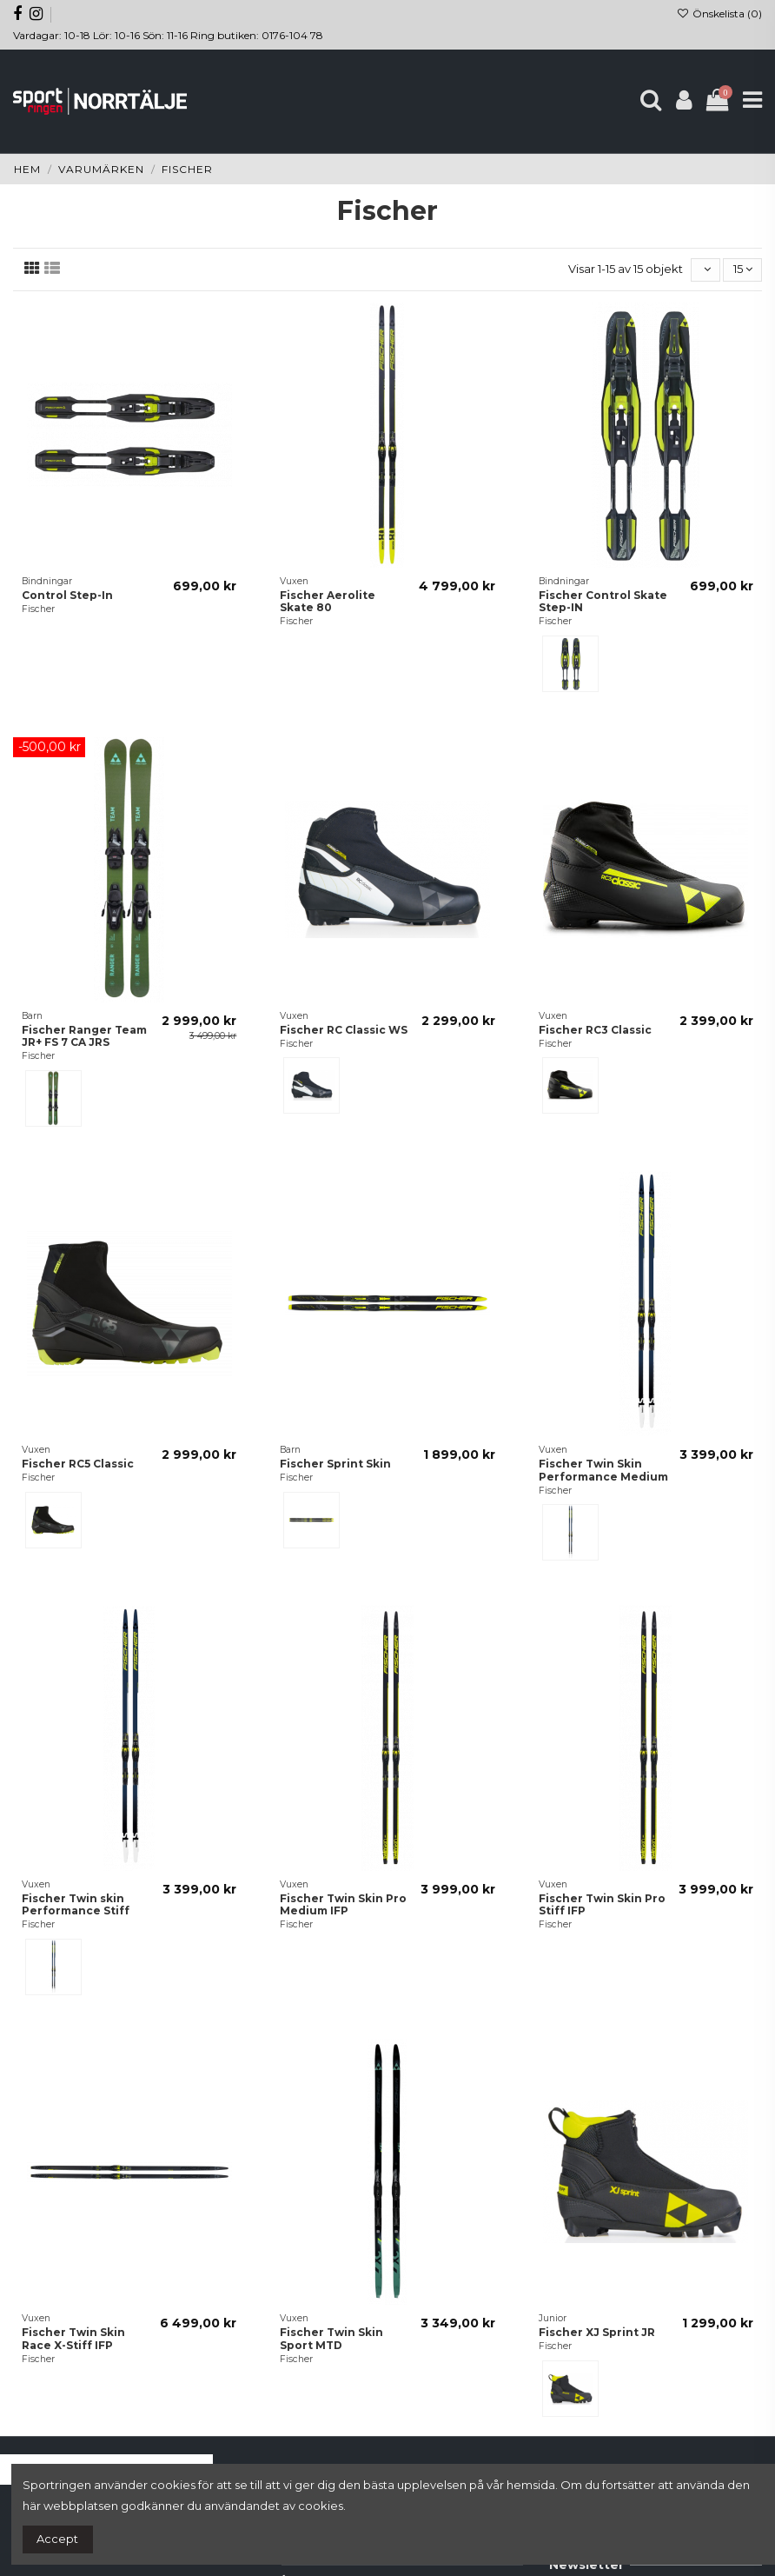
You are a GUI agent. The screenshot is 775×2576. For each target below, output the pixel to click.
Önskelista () (719, 13)
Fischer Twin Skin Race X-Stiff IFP (73, 2338)
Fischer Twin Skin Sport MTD (331, 2338)
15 (742, 269)
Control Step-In (67, 595)
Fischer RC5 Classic (78, 1463)
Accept (57, 2539)
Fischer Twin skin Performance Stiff (75, 1904)
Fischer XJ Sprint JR (597, 2332)
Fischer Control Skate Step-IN (603, 601)
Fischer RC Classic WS (343, 1029)
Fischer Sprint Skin (335, 1463)
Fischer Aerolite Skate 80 (327, 601)
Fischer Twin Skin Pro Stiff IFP (602, 1904)
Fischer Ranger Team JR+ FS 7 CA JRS (84, 1035)
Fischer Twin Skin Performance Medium (603, 1469)
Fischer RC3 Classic (595, 1029)
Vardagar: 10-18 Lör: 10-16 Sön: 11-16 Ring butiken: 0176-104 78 (168, 35)
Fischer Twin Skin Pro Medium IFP (343, 1904)
